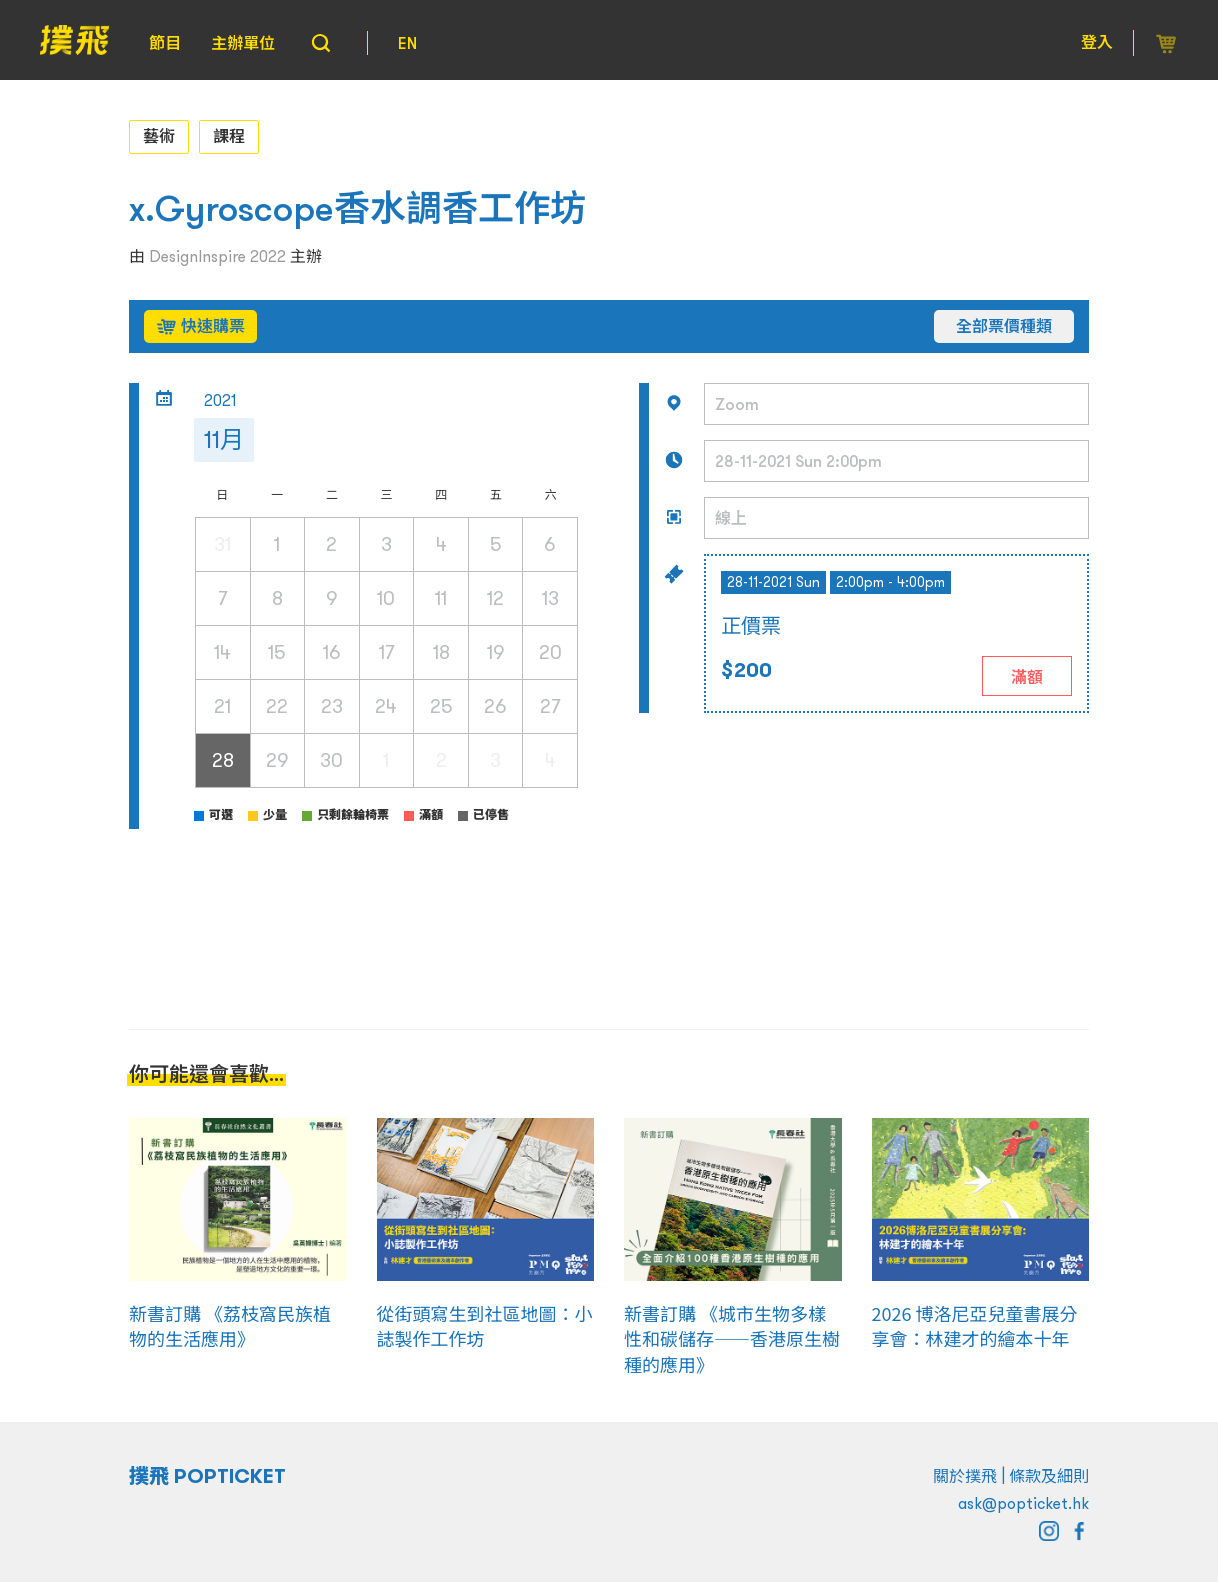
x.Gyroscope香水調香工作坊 (357, 208)
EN (407, 43)
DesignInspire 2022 (217, 256)
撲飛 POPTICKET (207, 1476)
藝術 (159, 136)
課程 (229, 136)
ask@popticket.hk (1023, 1503)
